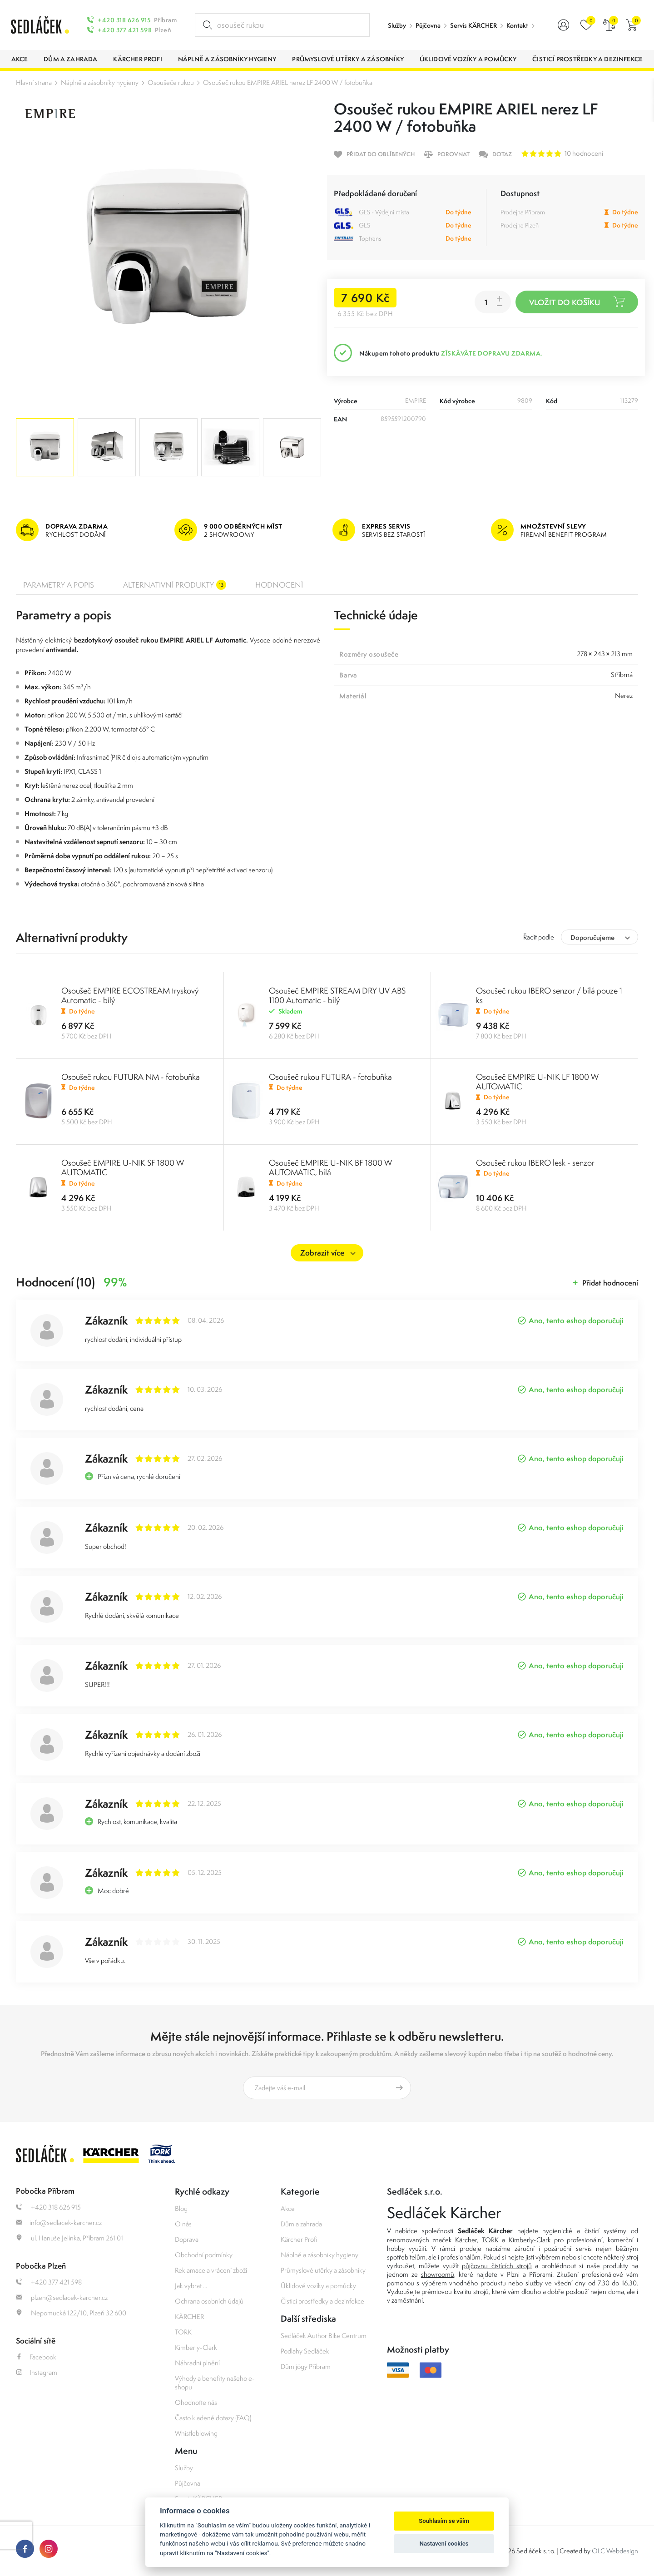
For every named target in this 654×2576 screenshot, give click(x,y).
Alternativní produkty (174, 585)
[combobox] (599, 937)
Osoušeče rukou (171, 82)
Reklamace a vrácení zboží (211, 2270)
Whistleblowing (196, 2433)
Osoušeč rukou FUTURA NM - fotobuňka (130, 1077)
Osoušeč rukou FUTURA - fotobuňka (330, 1077)
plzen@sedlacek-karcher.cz (62, 2297)
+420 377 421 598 (125, 30)
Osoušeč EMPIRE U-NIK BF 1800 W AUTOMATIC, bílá (330, 1167)
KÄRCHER (189, 2316)
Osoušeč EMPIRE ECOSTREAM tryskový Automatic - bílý (129, 995)
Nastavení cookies (444, 2543)
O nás (183, 2224)
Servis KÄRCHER (473, 25)
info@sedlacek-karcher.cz (59, 2222)
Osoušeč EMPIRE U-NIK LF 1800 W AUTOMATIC (537, 1082)
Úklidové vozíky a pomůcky (318, 2285)
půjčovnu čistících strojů (496, 2265)
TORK (183, 2332)
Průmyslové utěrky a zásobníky (323, 2270)
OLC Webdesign (615, 2550)
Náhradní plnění (197, 2362)
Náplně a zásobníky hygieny (100, 82)
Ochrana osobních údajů (209, 2301)
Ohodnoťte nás (196, 2402)
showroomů (437, 2274)
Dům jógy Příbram (306, 2366)
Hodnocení (279, 585)
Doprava (186, 2239)
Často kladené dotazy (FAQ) (213, 2417)
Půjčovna (428, 25)
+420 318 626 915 (124, 20)
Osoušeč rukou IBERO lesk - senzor (535, 1162)
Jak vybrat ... (191, 2285)
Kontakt (517, 25)
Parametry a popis (58, 585)
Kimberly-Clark (196, 2347)
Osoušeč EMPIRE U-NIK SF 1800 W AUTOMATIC (122, 1167)
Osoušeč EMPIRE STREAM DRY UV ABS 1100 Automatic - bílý (337, 995)
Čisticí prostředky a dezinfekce (322, 2301)
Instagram (36, 2372)
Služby (397, 25)
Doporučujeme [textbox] (592, 937)
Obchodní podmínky (204, 2254)
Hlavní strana (34, 82)
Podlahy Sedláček (305, 2351)
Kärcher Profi (299, 2239)
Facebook (36, 2357)
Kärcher (466, 2239)
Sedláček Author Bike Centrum (324, 2335)
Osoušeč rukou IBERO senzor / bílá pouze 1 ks (549, 995)
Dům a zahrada (301, 2224)
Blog (181, 2208)
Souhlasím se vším (444, 2520)
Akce (288, 2208)
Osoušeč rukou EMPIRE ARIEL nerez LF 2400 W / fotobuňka (287, 82)
